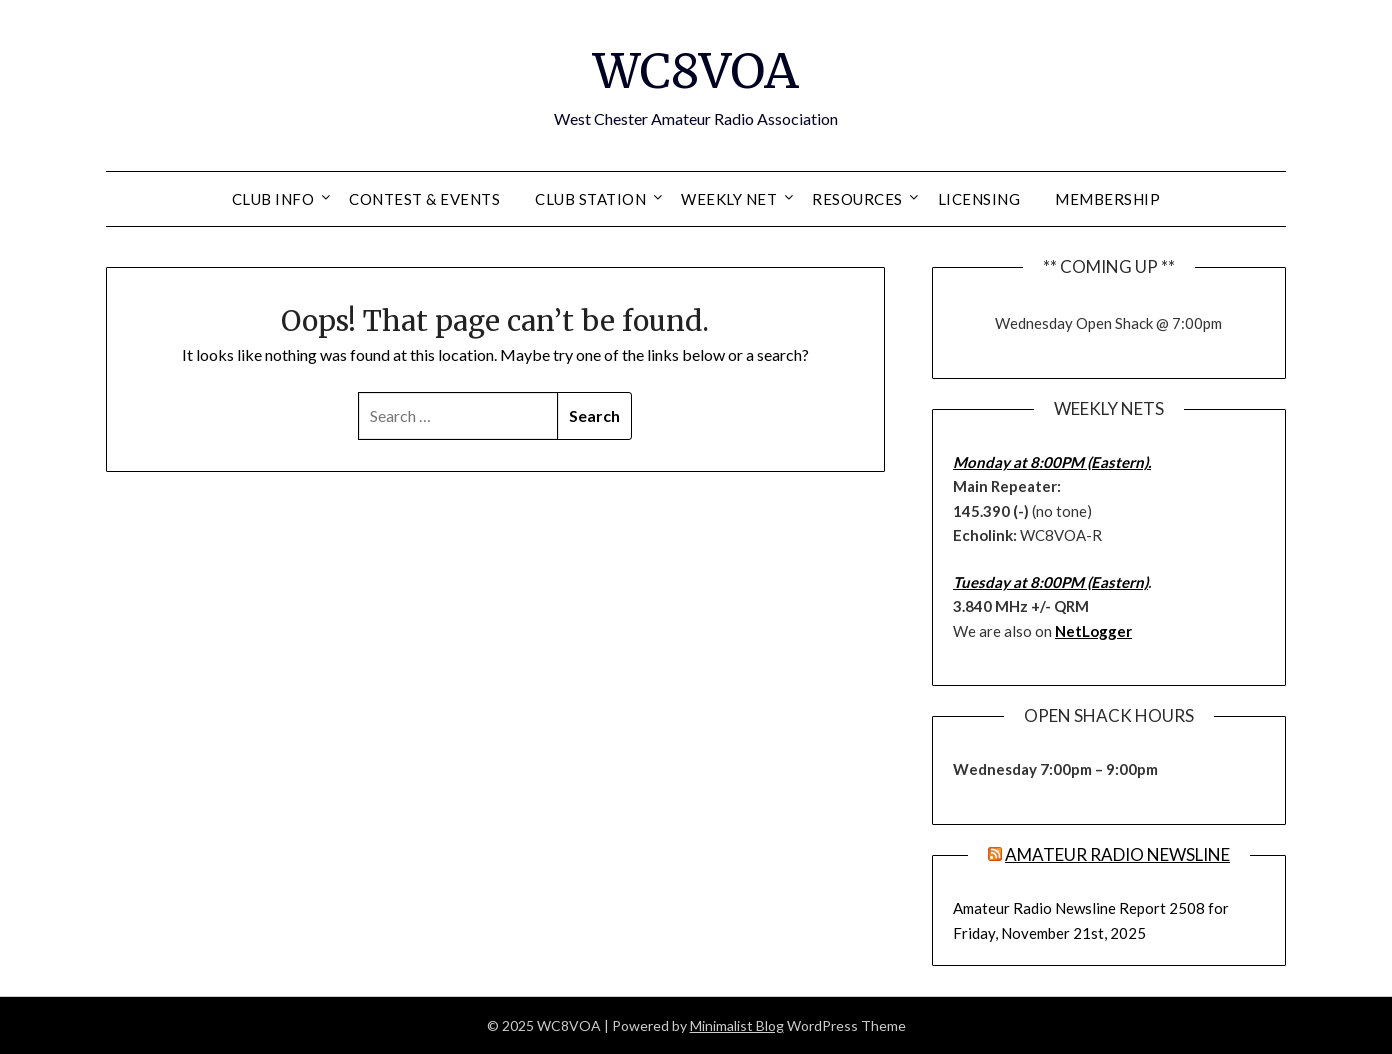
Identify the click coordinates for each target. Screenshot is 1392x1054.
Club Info (273, 199)
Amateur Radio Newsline (1117, 854)
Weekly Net (729, 199)
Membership (1107, 199)
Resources (857, 199)
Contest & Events (424, 199)
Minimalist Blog (737, 1025)
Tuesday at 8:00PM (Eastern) (1050, 582)
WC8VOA (696, 71)
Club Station (590, 199)
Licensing (979, 199)
